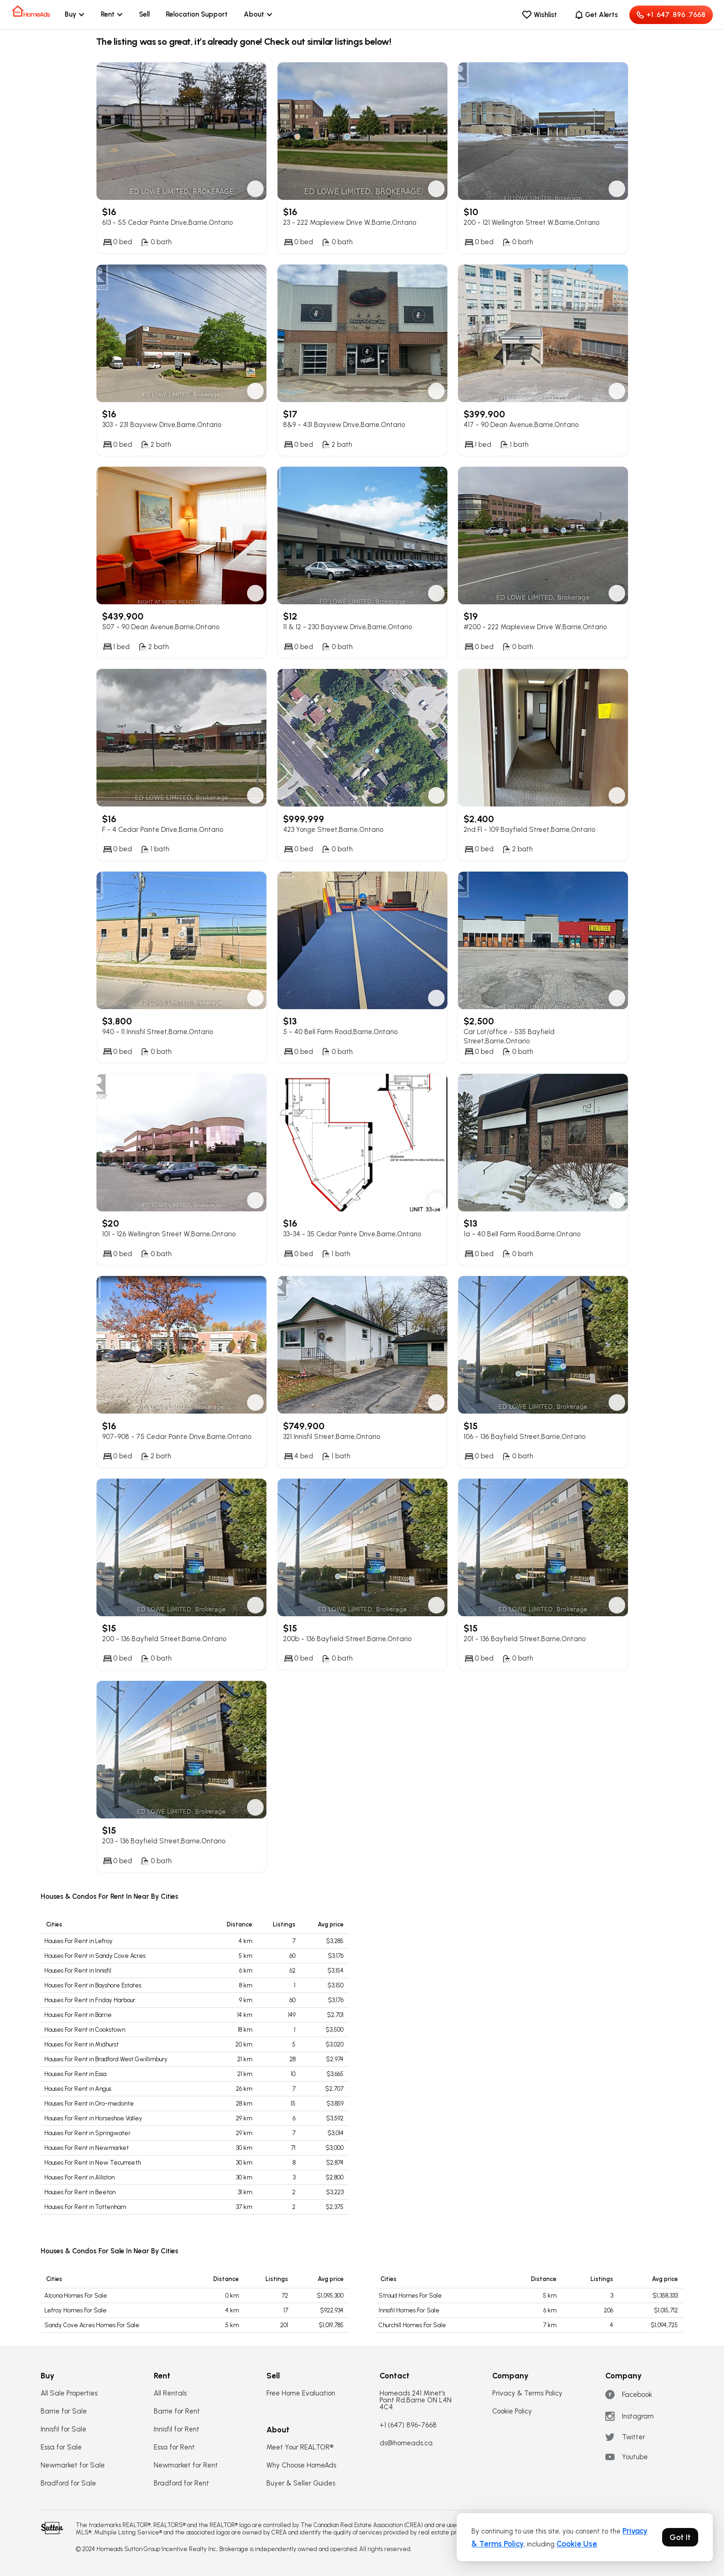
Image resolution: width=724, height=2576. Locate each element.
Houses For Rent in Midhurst (81, 2044)
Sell (144, 14)
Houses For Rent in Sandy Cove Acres (94, 1955)
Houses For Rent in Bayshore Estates (92, 1985)
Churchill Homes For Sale (412, 2325)
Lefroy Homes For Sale (75, 2310)
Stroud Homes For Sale (410, 2295)
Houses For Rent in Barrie (78, 2014)
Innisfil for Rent (176, 2429)
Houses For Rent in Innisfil (77, 1970)
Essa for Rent (174, 2447)
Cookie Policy (512, 2411)
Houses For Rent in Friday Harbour (89, 2000)
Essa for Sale (61, 2447)
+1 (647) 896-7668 (408, 2425)
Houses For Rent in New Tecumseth (92, 2162)
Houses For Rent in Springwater (87, 2133)
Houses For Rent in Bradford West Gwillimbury (106, 2059)
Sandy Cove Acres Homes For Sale (91, 2325)
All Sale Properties (69, 2393)
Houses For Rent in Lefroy (78, 1941)
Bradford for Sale (68, 2483)
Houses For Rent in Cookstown (84, 2029)
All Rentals (170, 2393)
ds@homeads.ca (406, 2443)
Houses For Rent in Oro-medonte (89, 2103)
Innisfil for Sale (63, 2429)
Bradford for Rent (181, 2483)
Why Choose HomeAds (301, 2465)
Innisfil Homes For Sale (409, 2310)
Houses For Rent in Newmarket (86, 2147)
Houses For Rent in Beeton (79, 2192)
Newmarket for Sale (73, 2465)
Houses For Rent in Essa (75, 2073)
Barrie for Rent (177, 2411)
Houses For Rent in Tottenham (85, 2206)
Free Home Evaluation (300, 2393)
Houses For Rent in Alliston (79, 2177)
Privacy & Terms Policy (527, 2393)
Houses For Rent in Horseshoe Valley (93, 2118)
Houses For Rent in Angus (77, 2088)
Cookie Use (576, 2543)
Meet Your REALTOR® (299, 2447)
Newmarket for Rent (186, 2465)
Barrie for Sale (64, 2411)
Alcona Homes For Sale (75, 2295)
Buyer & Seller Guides (300, 2483)
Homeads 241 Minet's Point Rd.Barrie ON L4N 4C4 (416, 2400)
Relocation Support (197, 14)
